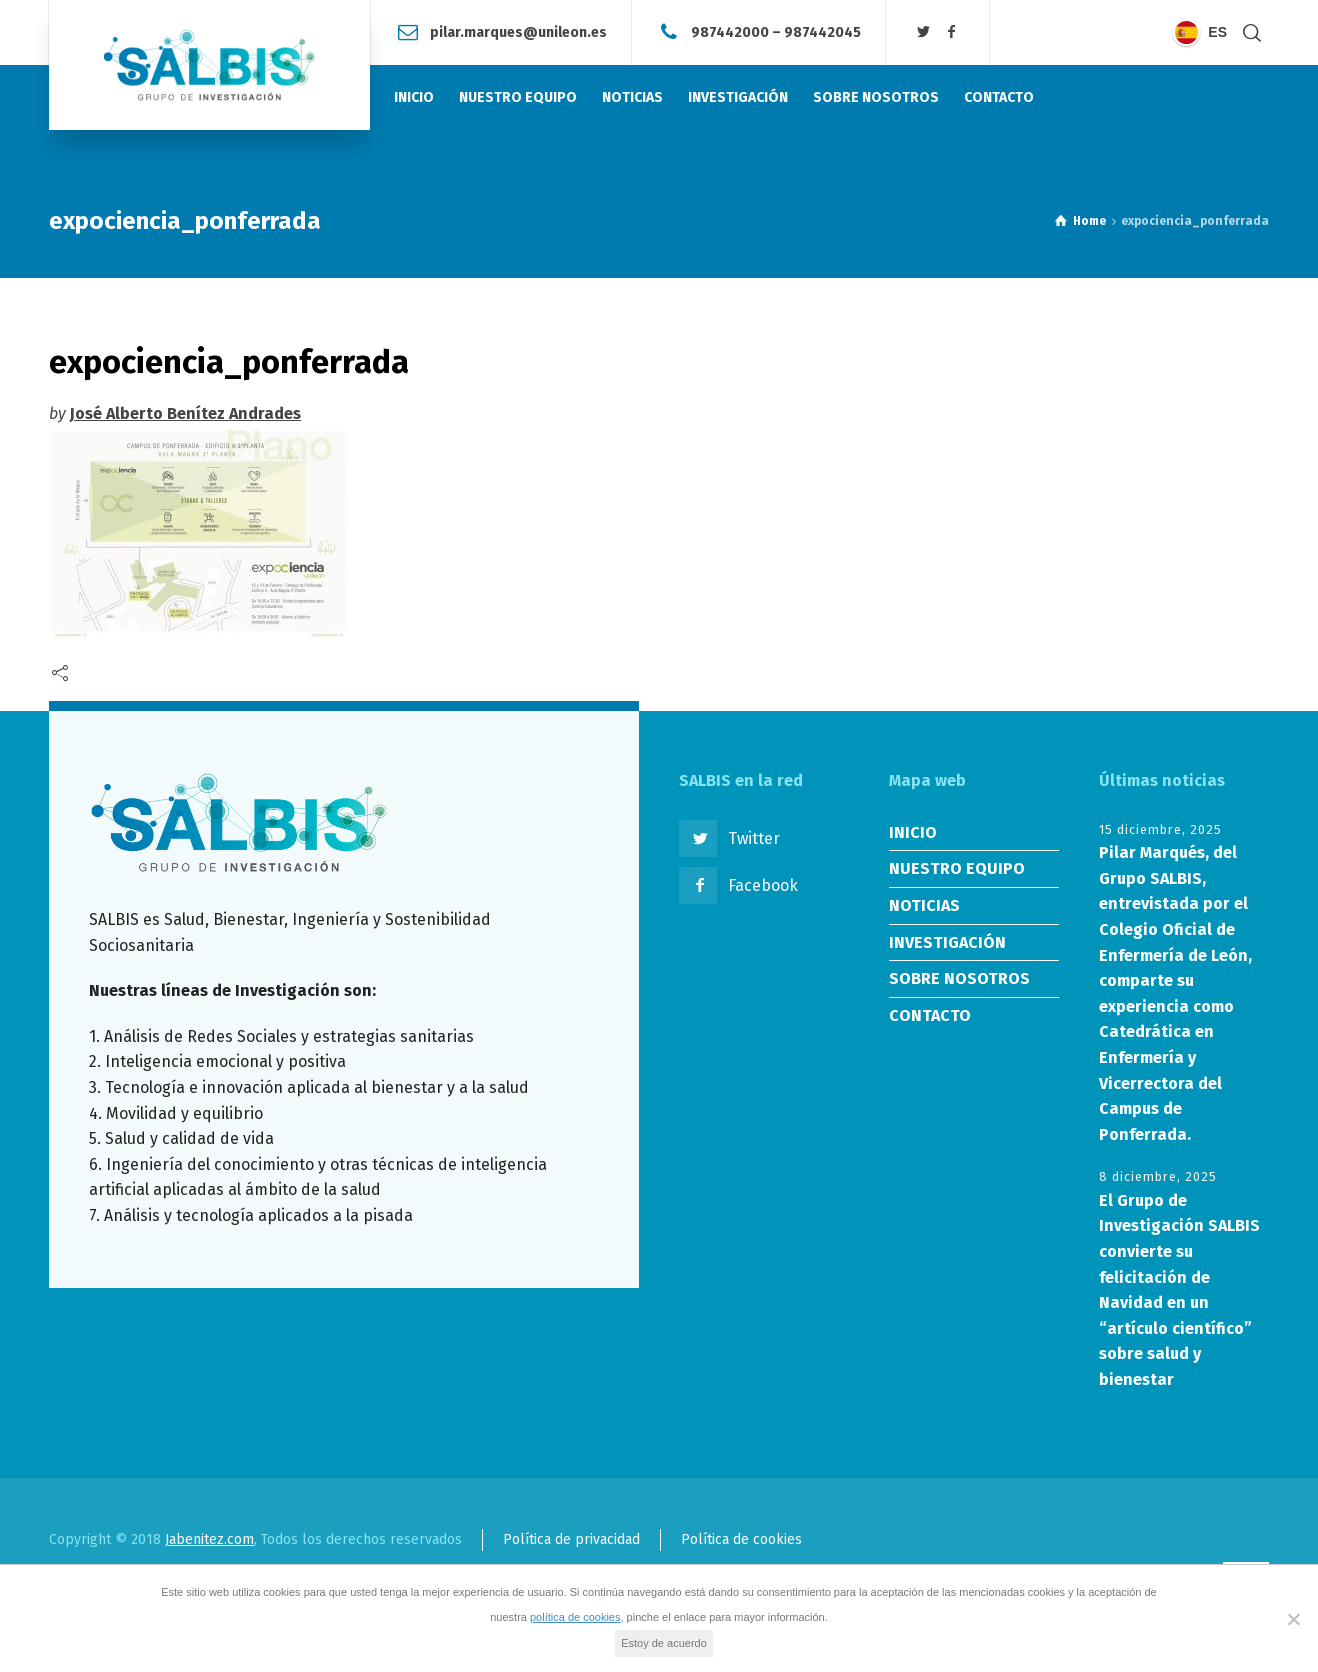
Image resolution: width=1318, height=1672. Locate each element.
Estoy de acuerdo (664, 1643)
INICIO (913, 832)
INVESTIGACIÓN (947, 942)
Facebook (763, 885)
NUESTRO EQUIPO (957, 868)
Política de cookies (741, 1539)
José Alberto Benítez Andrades (185, 413)
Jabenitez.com (209, 1539)
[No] (1293, 1619)
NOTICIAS (924, 905)
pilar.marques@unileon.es (518, 31)
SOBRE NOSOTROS (959, 978)
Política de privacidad (571, 1539)
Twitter (754, 838)
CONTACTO (930, 1015)
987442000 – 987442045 (776, 31)
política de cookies (575, 1617)
